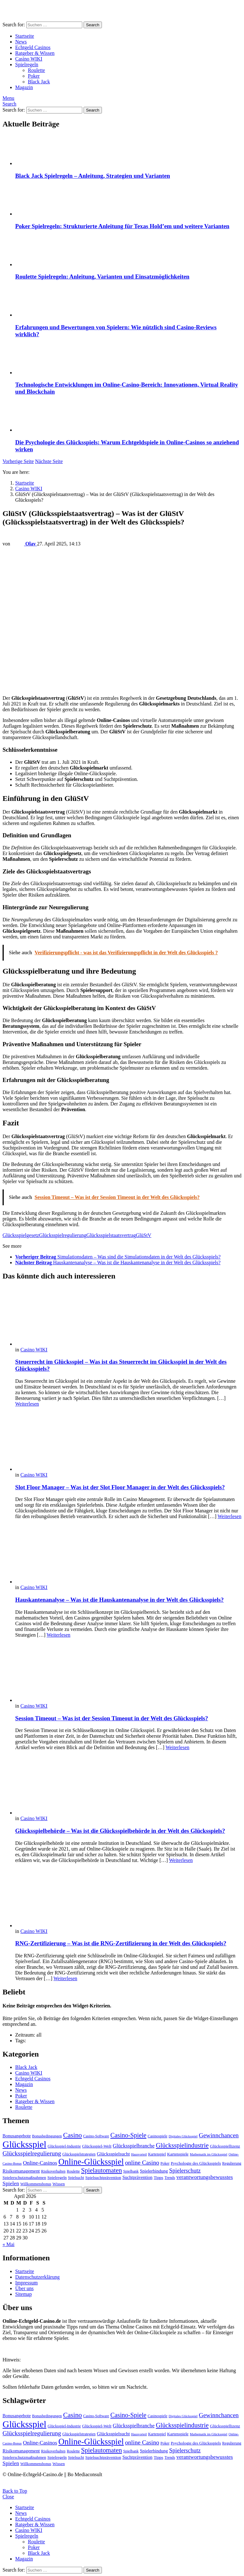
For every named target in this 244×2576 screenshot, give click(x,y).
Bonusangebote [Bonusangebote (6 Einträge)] (17, 2135)
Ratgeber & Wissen (34, 53)
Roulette (36, 70)
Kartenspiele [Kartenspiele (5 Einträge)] (178, 2154)
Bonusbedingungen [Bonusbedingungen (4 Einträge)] (47, 2136)
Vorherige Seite (18, 461)
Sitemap (23, 2294)
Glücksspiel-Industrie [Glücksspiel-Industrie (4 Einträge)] (64, 2146)
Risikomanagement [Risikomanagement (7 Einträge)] (21, 2171)
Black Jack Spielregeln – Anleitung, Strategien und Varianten (92, 175)
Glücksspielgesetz (21, 1235)
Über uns (24, 2288)
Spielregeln (26, 64)
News (21, 41)
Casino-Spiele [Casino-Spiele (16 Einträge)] (128, 2135)
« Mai (9, 2244)
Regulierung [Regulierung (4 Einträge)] (231, 2163)
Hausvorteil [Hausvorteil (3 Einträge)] (139, 2154)
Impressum (26, 2282)
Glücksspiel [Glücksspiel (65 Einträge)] (24, 2144)
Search (92, 25)
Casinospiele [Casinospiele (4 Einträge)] (157, 2136)
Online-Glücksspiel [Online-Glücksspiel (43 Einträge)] (91, 2162)
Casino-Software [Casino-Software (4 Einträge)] (96, 2136)
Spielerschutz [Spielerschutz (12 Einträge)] (185, 2170)
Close (8, 2496)
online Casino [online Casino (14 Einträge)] (142, 2162)
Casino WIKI (28, 58)
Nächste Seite (49, 461)
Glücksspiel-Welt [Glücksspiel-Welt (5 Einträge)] (96, 2146)
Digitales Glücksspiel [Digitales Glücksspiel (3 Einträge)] (183, 2136)
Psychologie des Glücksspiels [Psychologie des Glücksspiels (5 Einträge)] (196, 2163)
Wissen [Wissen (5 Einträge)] (59, 2183)
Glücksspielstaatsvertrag (111, 1235)
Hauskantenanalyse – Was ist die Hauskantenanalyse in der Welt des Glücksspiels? (119, 1599)
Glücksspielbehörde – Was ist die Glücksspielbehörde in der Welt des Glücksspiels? (120, 1830)
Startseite (24, 36)
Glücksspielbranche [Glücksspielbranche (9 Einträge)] (133, 2146)
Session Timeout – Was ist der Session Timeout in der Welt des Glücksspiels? (111, 1718)
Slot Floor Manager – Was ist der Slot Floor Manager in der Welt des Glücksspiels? (120, 1487)
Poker (34, 76)
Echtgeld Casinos (33, 47)
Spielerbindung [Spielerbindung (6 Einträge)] (154, 2171)
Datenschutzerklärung (37, 2277)
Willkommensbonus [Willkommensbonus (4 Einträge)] (35, 2184)
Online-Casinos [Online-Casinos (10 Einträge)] (40, 2163)
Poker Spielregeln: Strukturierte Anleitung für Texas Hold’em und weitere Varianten (122, 226)
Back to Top (15, 2491)
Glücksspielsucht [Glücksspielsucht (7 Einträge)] (113, 2153)
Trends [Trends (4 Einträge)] (170, 2177)
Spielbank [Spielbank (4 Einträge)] (131, 2171)
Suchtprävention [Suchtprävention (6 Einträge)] (137, 2177)
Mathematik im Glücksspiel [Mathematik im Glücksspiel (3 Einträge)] (208, 2154)
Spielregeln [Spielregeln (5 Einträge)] (57, 2177)
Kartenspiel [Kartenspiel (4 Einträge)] (157, 2154)
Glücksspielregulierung (62, 1235)
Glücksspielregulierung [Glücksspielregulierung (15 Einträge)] (32, 2153)
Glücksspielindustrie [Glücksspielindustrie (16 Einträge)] (182, 2145)
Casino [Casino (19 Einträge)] (72, 2135)
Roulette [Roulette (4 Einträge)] (73, 2171)
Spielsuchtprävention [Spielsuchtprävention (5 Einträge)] (103, 2177)
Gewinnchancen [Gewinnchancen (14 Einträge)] (219, 2135)
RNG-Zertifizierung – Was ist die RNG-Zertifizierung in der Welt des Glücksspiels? (120, 1943)
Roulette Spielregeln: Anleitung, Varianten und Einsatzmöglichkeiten (102, 276)
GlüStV (143, 1235)
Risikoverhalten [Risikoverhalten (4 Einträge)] (53, 2171)
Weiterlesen (27, 1404)
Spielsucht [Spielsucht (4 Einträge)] (76, 2177)
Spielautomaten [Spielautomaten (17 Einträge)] (101, 2170)
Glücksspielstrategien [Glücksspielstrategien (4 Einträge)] (79, 2154)
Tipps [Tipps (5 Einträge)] (158, 2177)
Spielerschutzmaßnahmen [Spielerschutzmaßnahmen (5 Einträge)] (24, 2177)
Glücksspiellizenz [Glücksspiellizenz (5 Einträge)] (225, 2146)
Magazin (24, 87)
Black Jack (39, 81)
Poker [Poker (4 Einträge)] (164, 2163)
